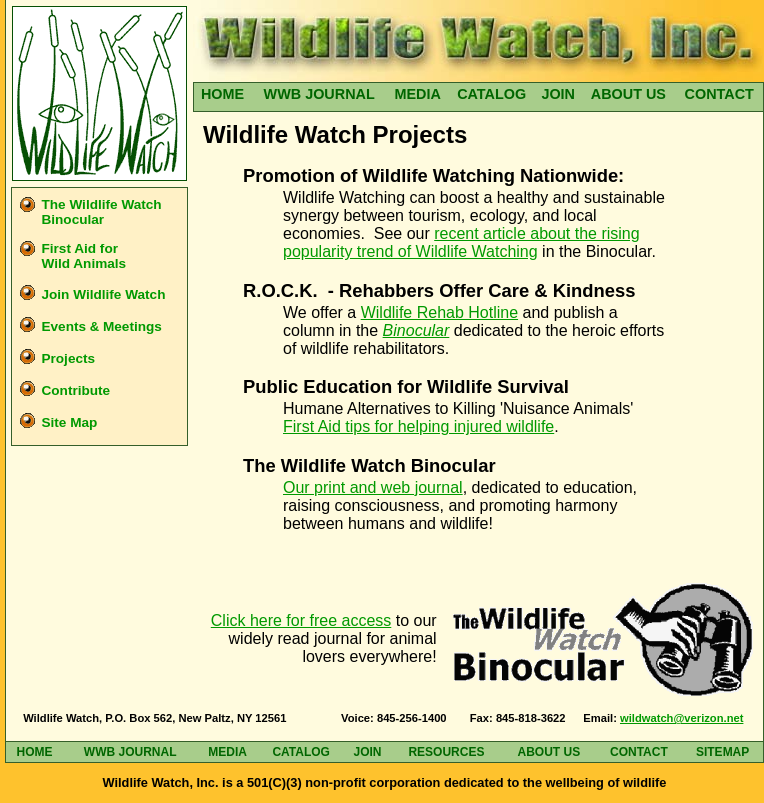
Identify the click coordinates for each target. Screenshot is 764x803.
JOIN (558, 94)
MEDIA (417, 94)
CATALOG (491, 94)
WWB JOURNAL (319, 94)
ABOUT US (628, 94)
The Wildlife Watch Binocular (101, 212)
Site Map (69, 422)
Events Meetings (101, 326)
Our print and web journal (373, 487)
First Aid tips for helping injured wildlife (418, 426)
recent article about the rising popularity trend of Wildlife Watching (461, 242)
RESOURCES (446, 752)
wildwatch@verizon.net (681, 718)
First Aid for (83, 256)
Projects (68, 358)
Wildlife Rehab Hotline (439, 312)
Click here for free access (301, 620)
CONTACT (719, 94)
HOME (222, 94)
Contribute (75, 390)
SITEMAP (722, 752)
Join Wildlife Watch (103, 294)
